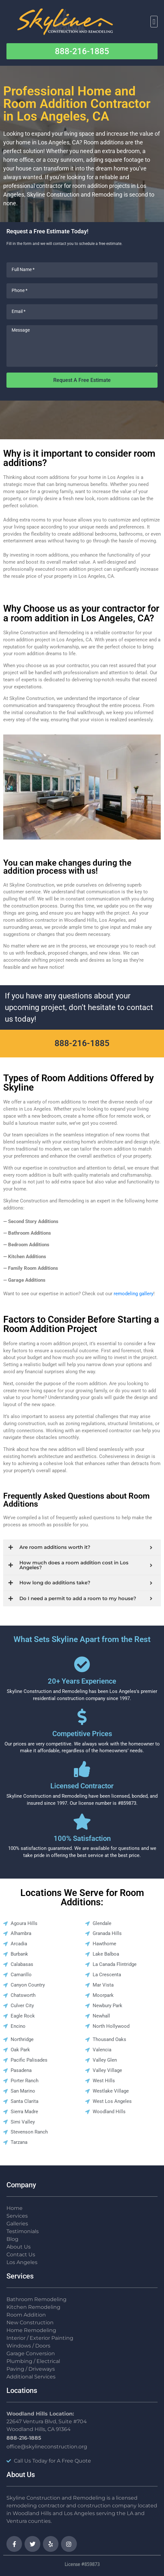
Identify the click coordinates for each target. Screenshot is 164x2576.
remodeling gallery (133, 1294)
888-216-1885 (82, 1043)
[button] (154, 22)
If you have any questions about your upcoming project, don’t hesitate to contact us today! (79, 1007)
